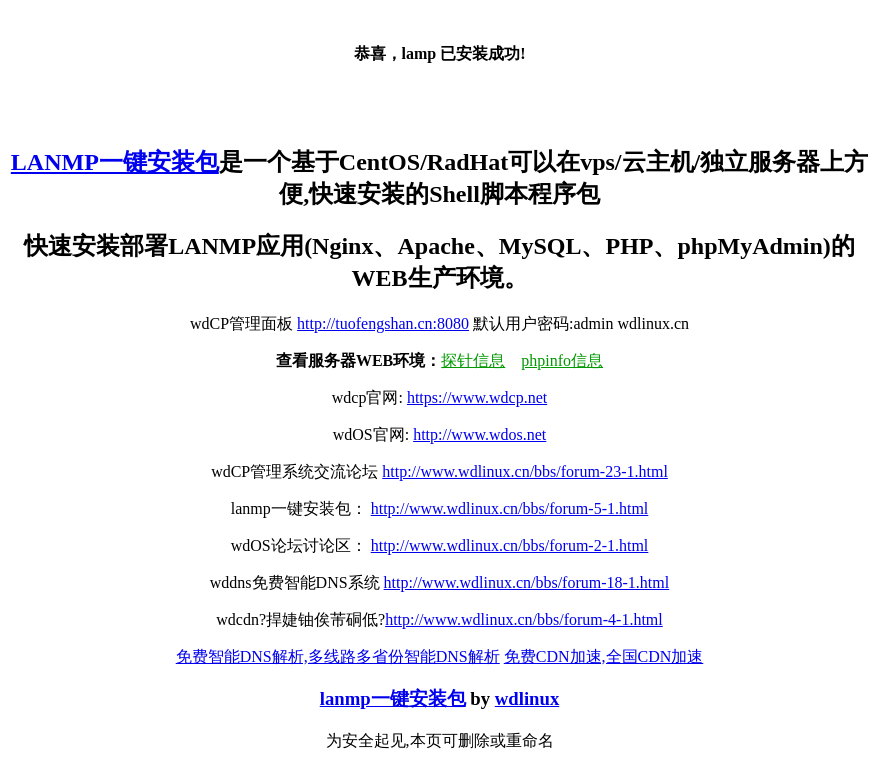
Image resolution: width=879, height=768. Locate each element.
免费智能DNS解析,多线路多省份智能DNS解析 (338, 656)
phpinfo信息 (562, 360)
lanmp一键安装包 (393, 698)
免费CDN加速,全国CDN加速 (604, 656)
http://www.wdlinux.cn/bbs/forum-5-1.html (510, 508)
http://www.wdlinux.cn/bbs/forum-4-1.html (524, 619)
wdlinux (527, 698)
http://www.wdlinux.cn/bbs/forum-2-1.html (510, 545)
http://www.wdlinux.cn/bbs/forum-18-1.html (527, 582)
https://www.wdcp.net (477, 397)
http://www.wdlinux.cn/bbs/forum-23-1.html (525, 471)
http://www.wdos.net (479, 434)
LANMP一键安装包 (115, 162)
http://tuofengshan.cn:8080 (383, 323)
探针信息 (473, 360)
